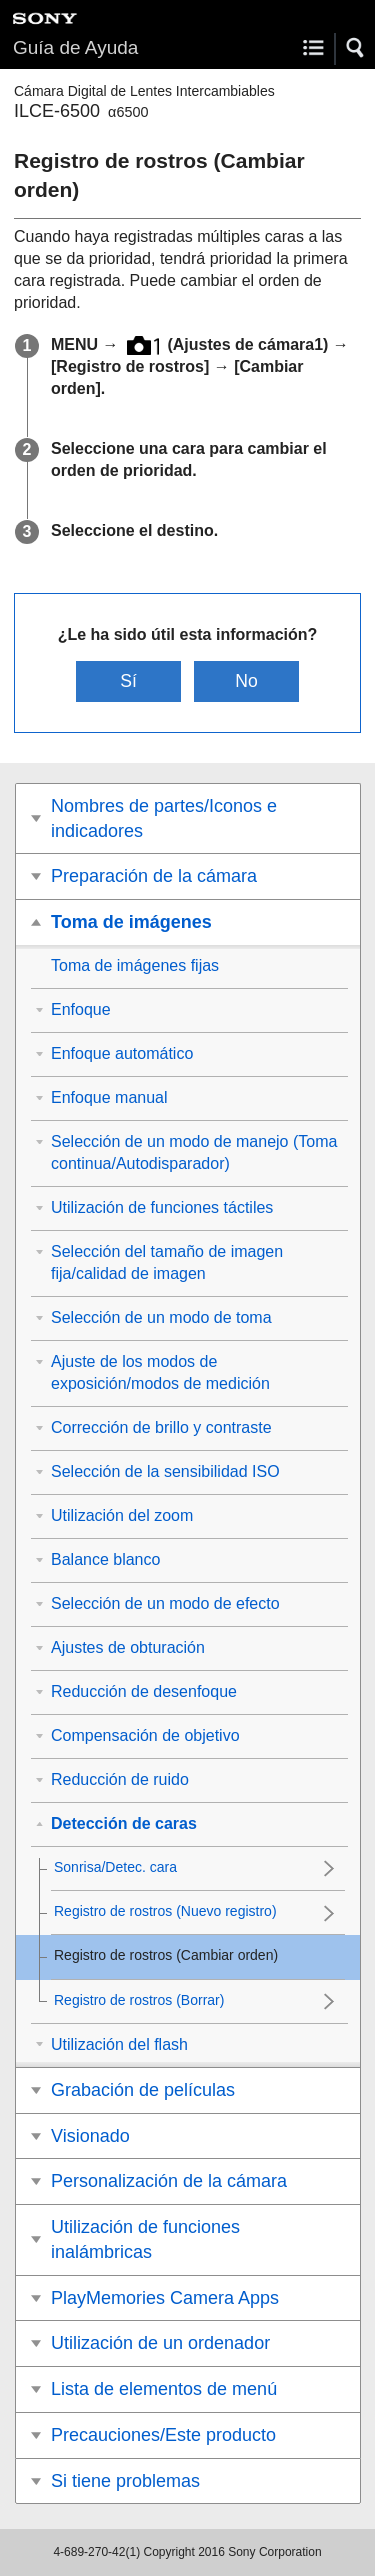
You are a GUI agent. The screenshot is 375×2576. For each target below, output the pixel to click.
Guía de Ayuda (75, 47)
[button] (356, 48)
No (246, 681)
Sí (128, 681)
